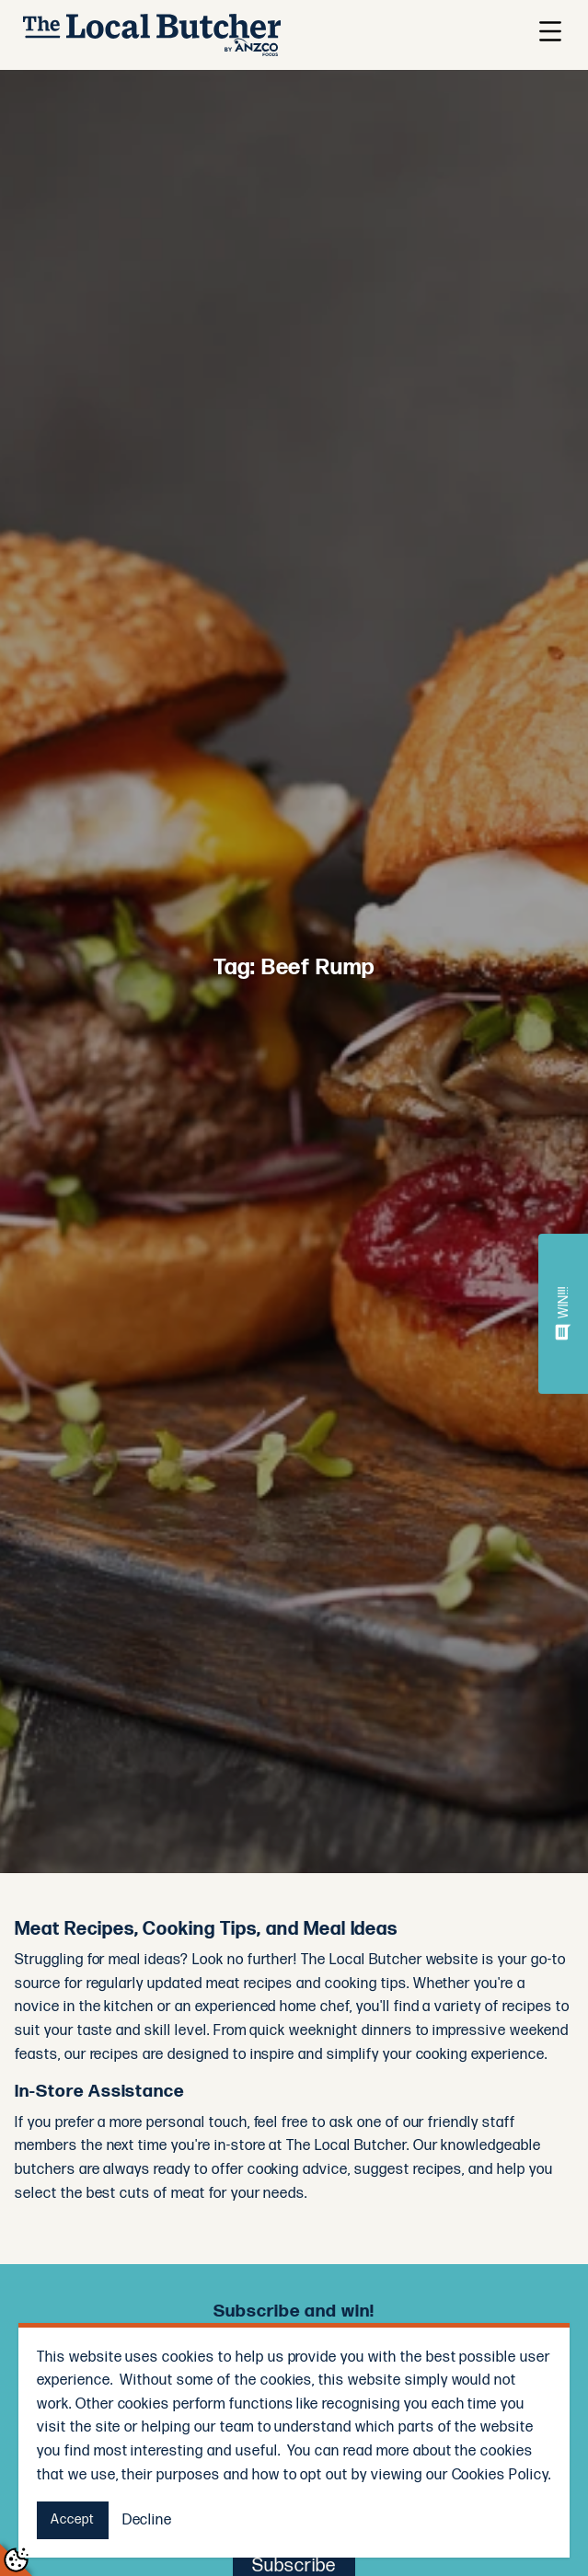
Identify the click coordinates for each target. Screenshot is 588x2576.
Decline (147, 2520)
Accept (72, 2519)
